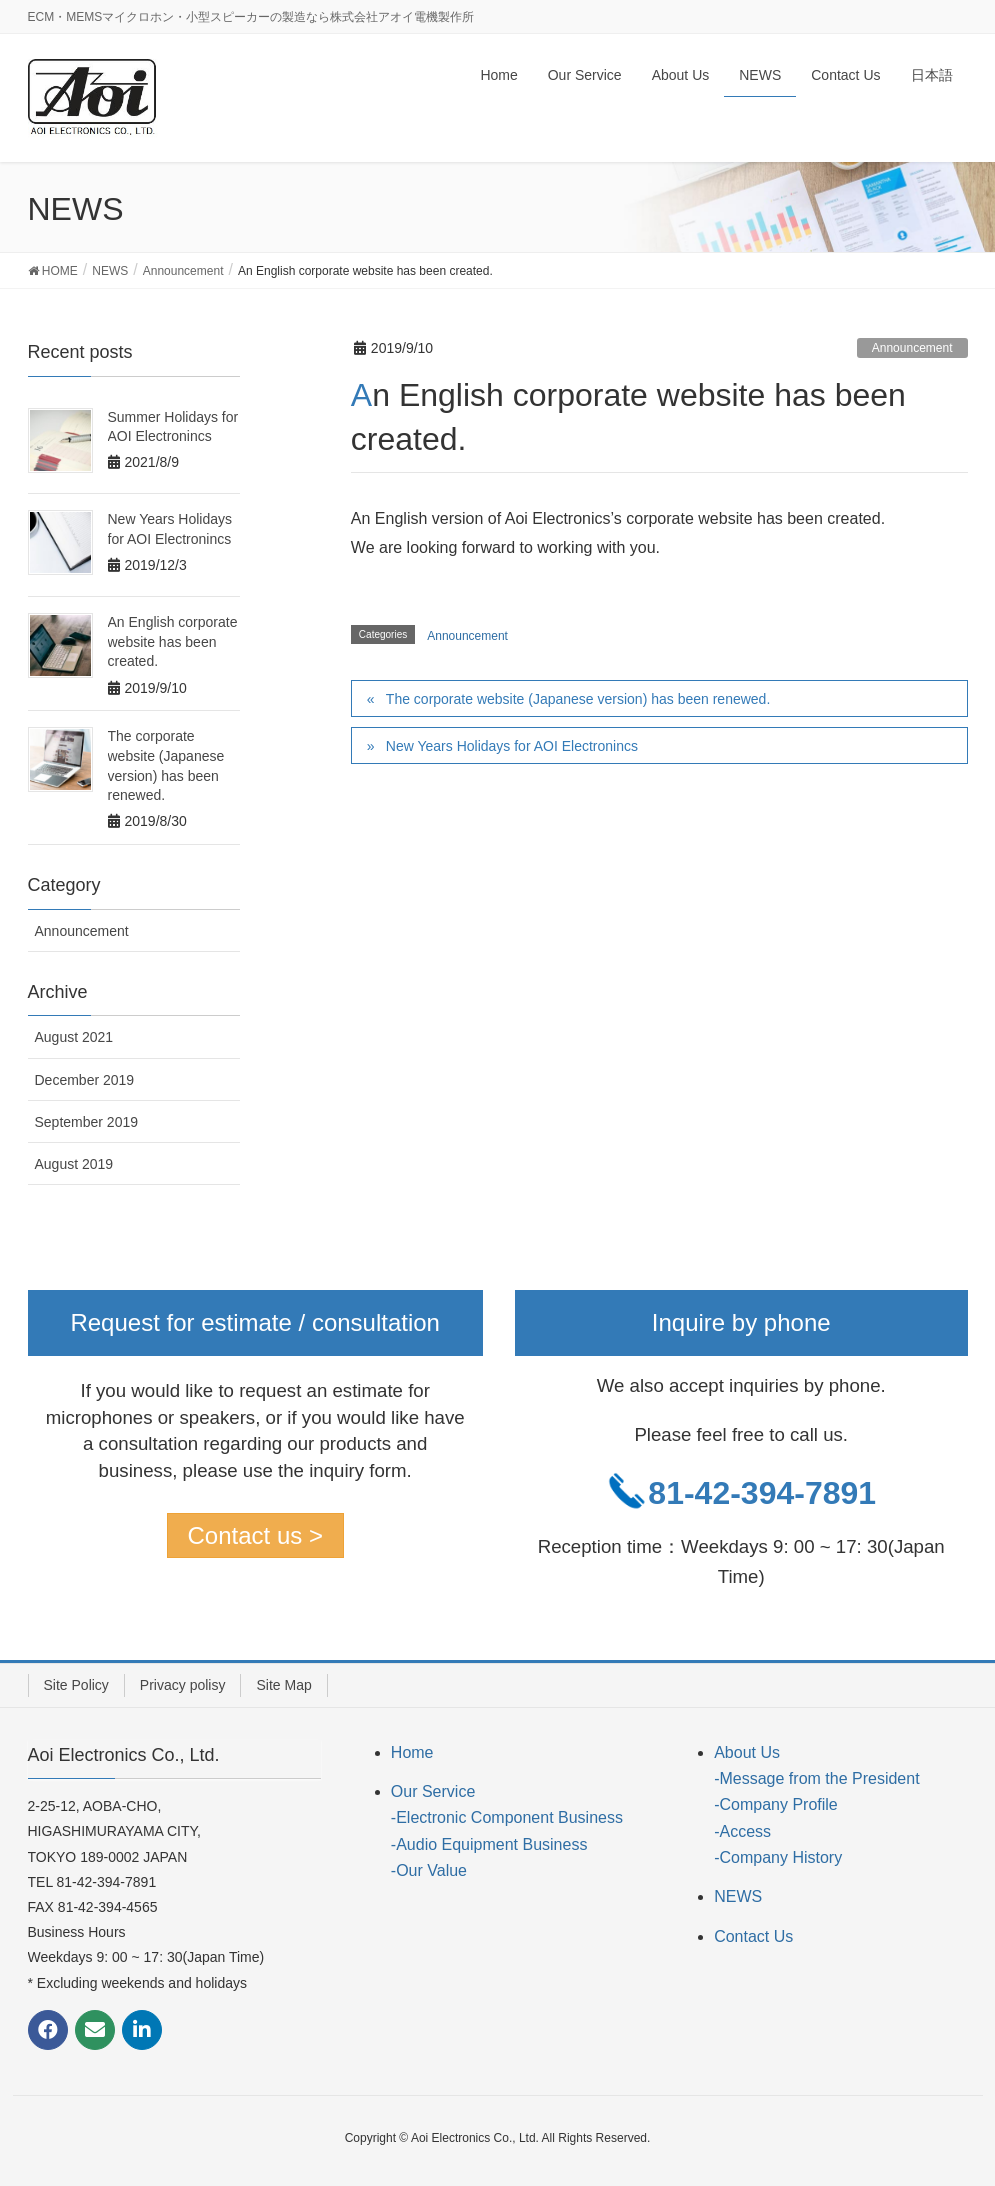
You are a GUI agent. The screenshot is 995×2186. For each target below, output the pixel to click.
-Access (742, 1831)
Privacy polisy (183, 1685)
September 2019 (87, 1122)
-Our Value (429, 1870)
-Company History (778, 1857)
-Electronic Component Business (507, 1817)
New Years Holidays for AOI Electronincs (512, 746)
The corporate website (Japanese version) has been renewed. (578, 699)
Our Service (433, 1791)
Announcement (912, 348)
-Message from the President (816, 1778)
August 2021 (74, 1037)
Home (412, 1752)
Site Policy (76, 1685)
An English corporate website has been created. (173, 641)
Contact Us (753, 1936)
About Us (747, 1752)
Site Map (283, 1685)
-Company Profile (776, 1804)
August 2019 (74, 1164)
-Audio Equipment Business (489, 1844)
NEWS (738, 1896)
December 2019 (85, 1080)
